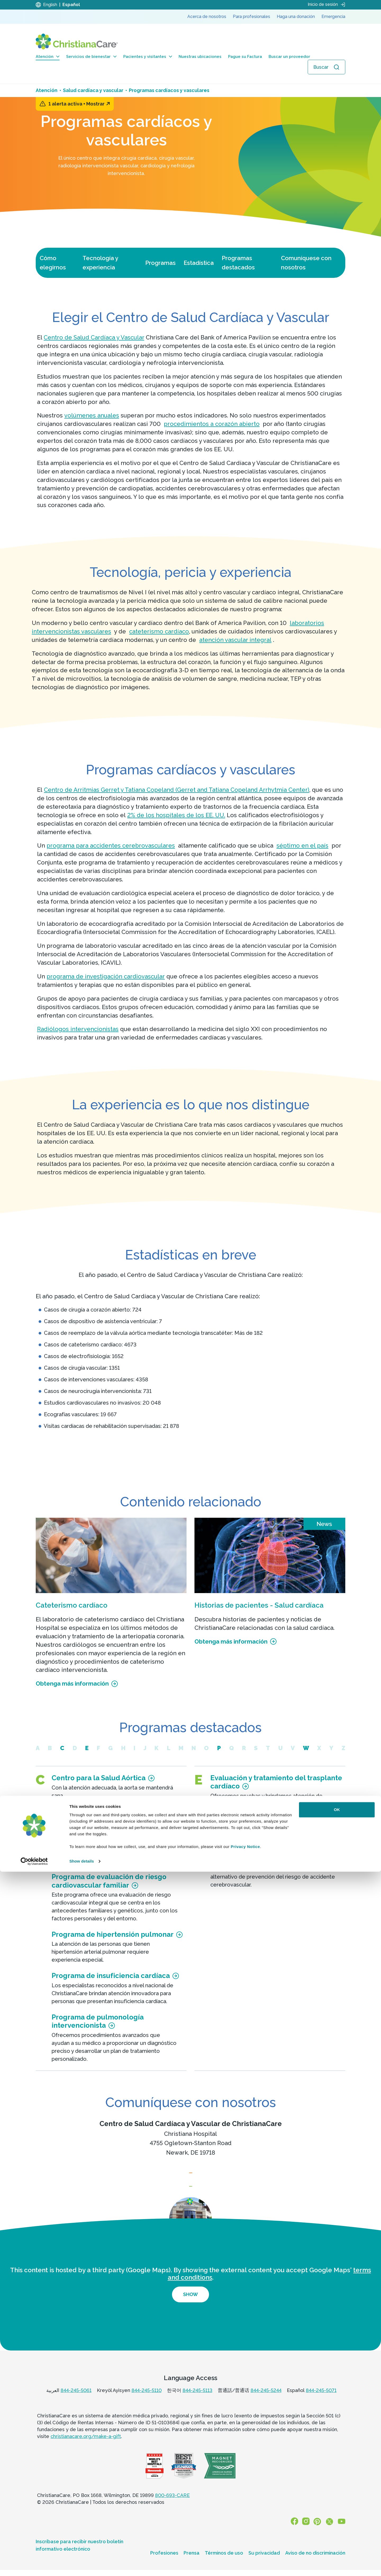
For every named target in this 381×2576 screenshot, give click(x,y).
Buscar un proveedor (289, 56)
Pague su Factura (245, 56)
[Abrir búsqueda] (326, 67)
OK (337, 2514)
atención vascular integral (235, 639)
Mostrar (98, 104)
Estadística (199, 262)
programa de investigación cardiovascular (106, 976)
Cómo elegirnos (53, 263)
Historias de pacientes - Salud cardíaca (259, 1605)
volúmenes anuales (91, 415)
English (50, 4)
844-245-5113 (197, 2400)
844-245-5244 (266, 2400)
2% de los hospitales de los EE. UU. (176, 815)
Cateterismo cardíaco (71, 1605)
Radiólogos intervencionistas (78, 1028)
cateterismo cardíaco (159, 631)
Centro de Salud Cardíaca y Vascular (94, 337)
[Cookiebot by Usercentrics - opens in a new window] (34, 2566)
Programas (160, 262)
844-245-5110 (146, 2400)
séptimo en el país (302, 845)
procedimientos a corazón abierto (212, 423)
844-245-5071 (321, 2400)
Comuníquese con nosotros (306, 263)
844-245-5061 (76, 2400)
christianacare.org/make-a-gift (86, 2446)
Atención (48, 56)
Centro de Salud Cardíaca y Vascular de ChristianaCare (190, 2124)
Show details (81, 2565)
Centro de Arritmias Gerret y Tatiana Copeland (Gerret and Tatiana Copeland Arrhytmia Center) (176, 789)
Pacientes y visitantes (147, 56)
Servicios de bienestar (91, 56)
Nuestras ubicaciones (200, 56)
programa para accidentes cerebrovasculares (111, 845)
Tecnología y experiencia (100, 263)
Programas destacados (238, 263)
